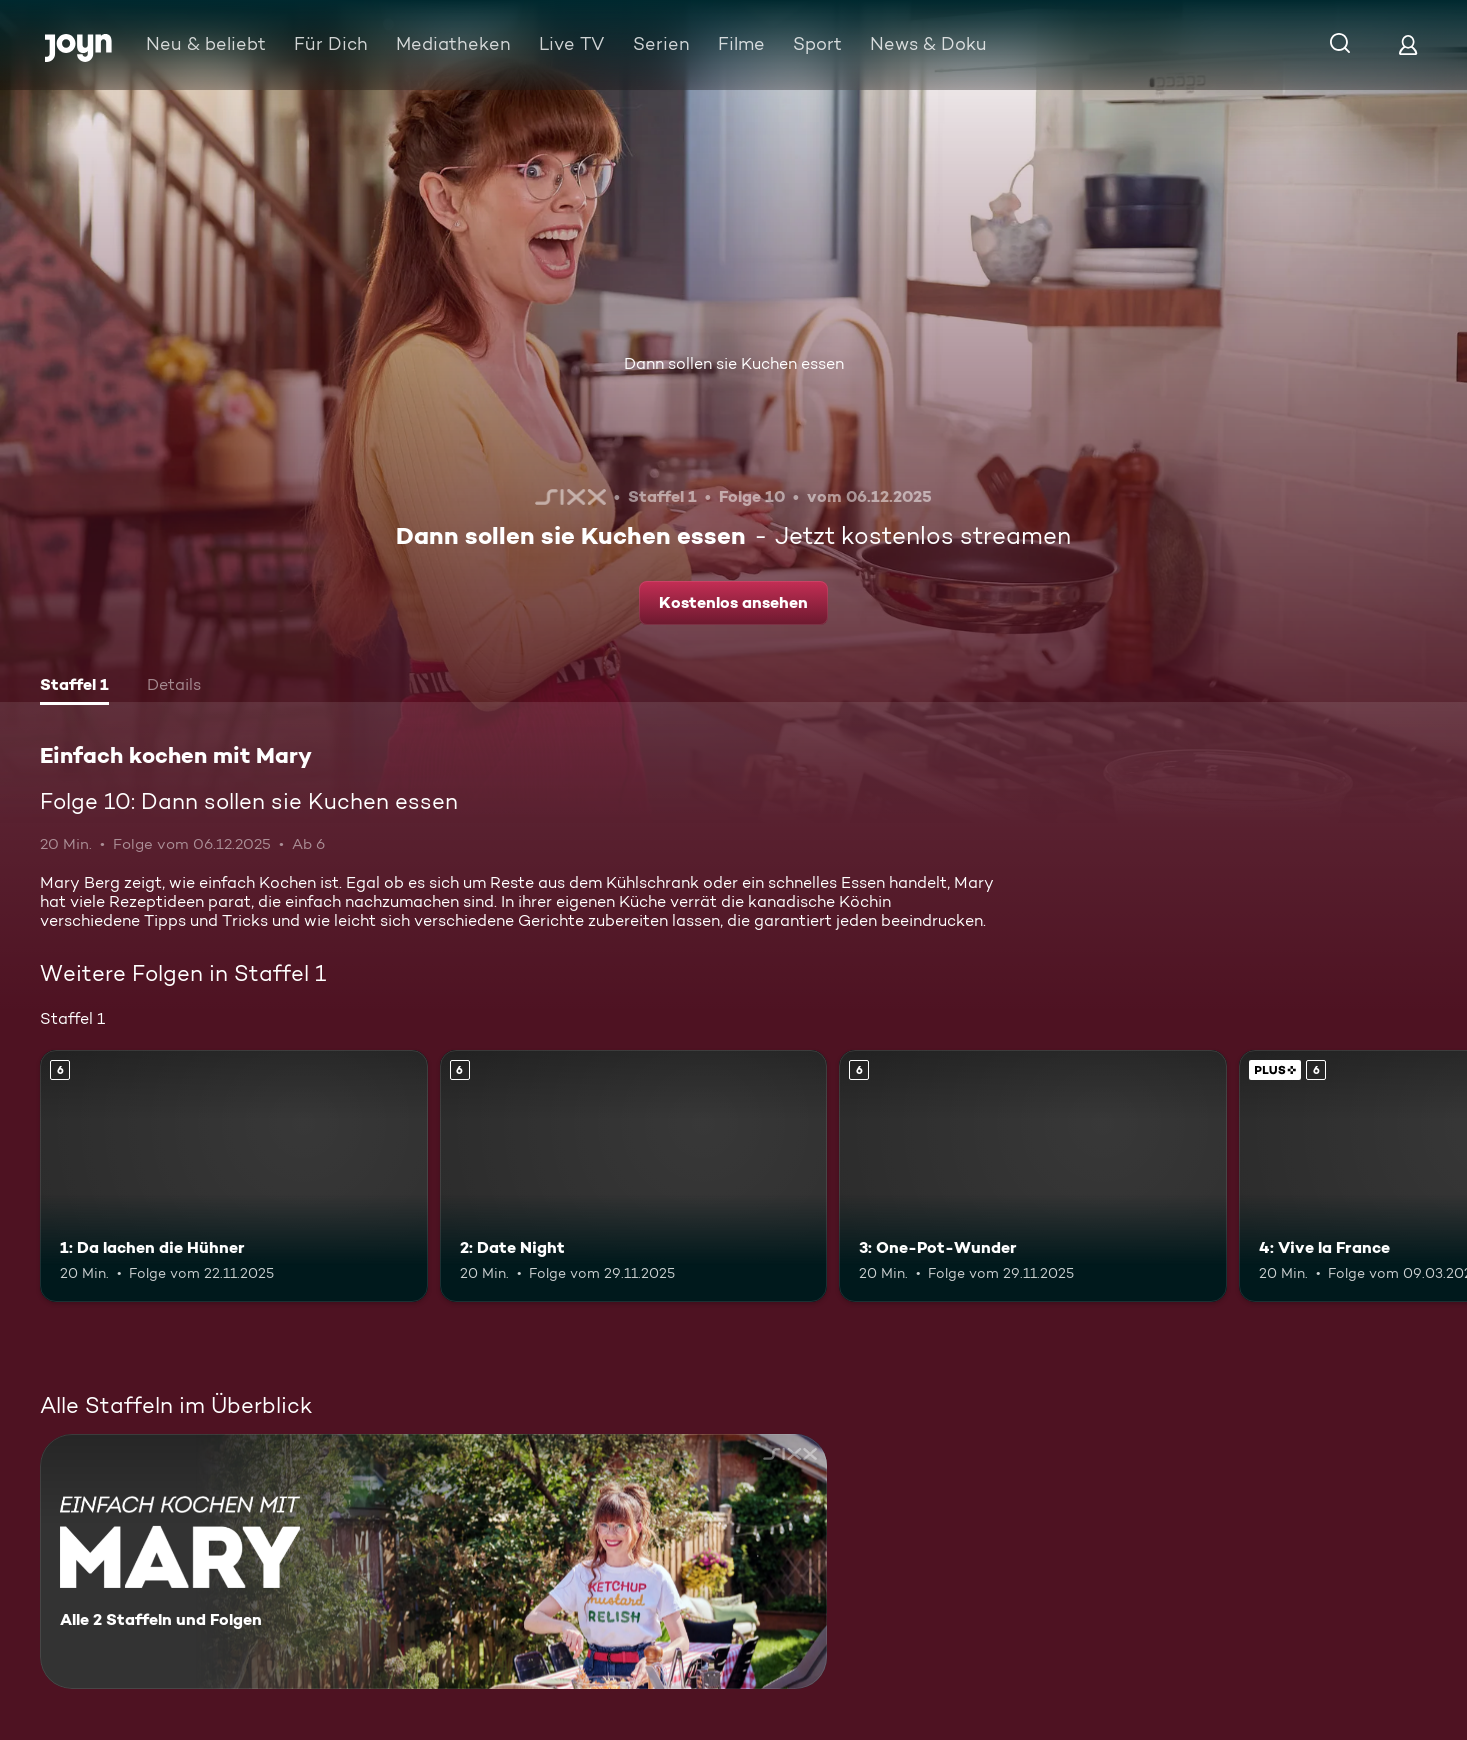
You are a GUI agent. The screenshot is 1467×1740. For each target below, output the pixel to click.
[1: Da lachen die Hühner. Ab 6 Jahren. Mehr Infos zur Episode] (234, 1176)
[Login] (1408, 44)
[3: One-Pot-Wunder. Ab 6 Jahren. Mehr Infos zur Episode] (1033, 1176)
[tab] (74, 687)
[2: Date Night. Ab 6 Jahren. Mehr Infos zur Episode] (634, 1176)
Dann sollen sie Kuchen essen (734, 363)
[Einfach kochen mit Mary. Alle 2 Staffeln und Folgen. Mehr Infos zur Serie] (433, 1561)
